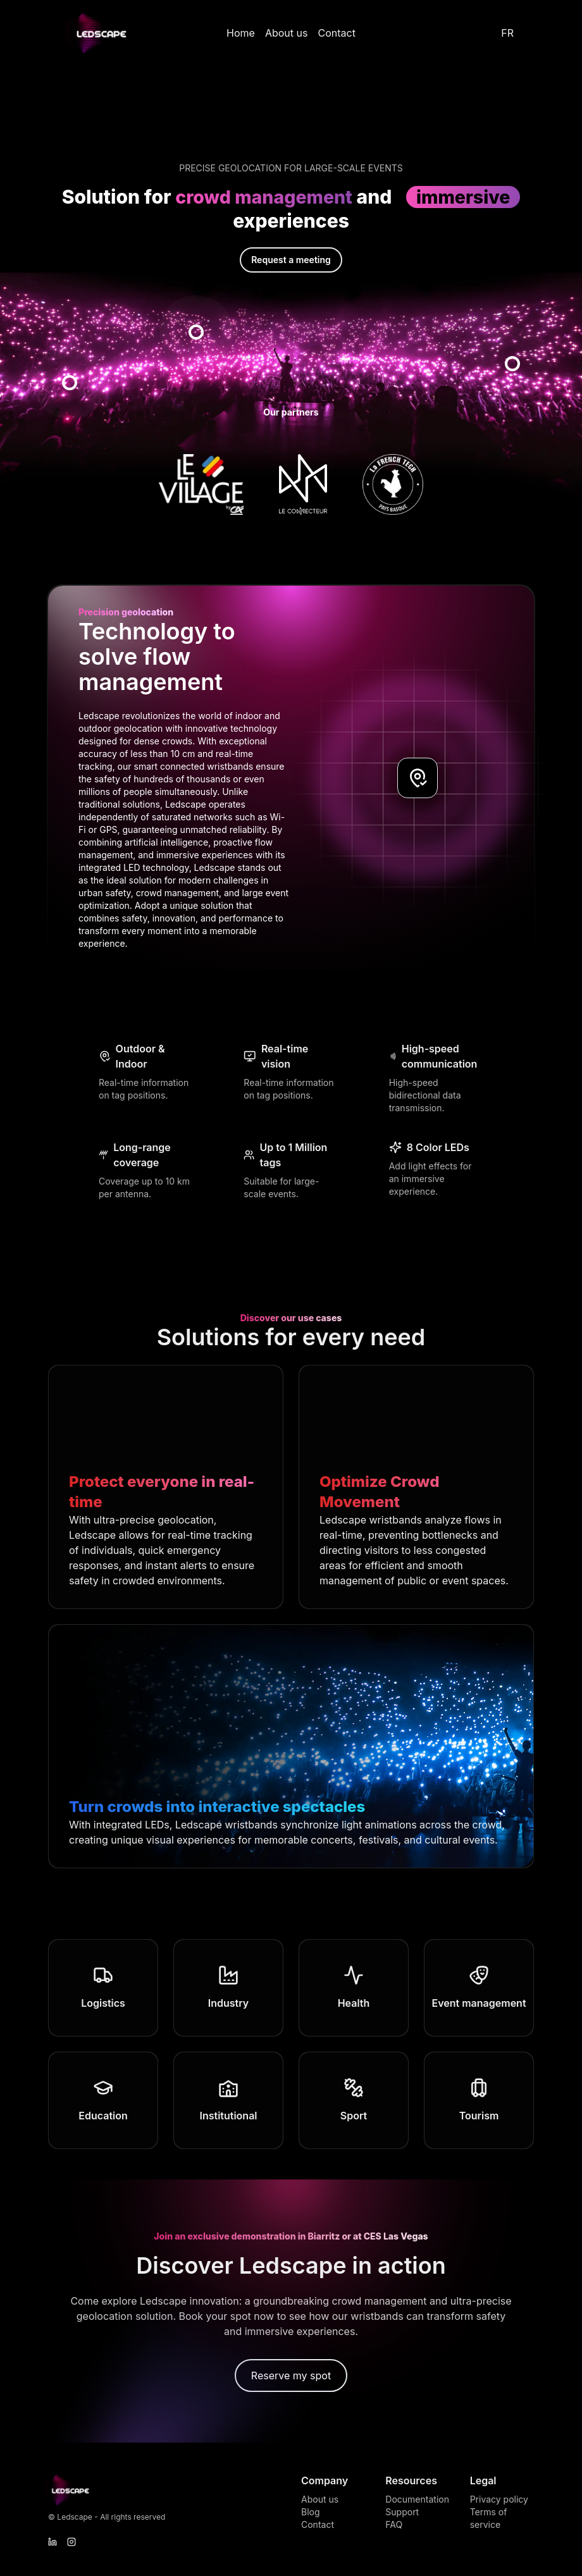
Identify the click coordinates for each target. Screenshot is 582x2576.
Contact (336, 33)
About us (286, 33)
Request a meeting (291, 261)
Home (240, 33)
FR (507, 33)
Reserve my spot (291, 2377)
